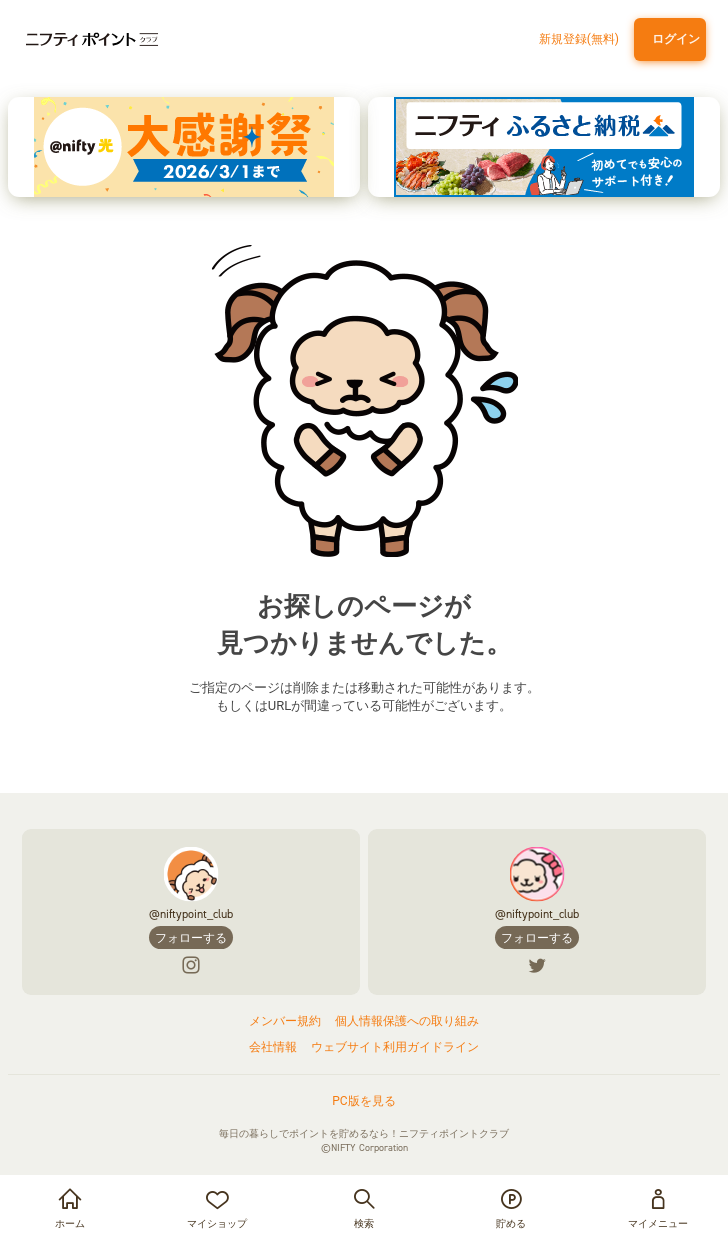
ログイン (673, 39)
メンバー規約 (285, 1021)
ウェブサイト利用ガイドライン (395, 1047)
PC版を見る (363, 1101)
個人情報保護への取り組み (407, 1021)
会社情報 (273, 1047)
